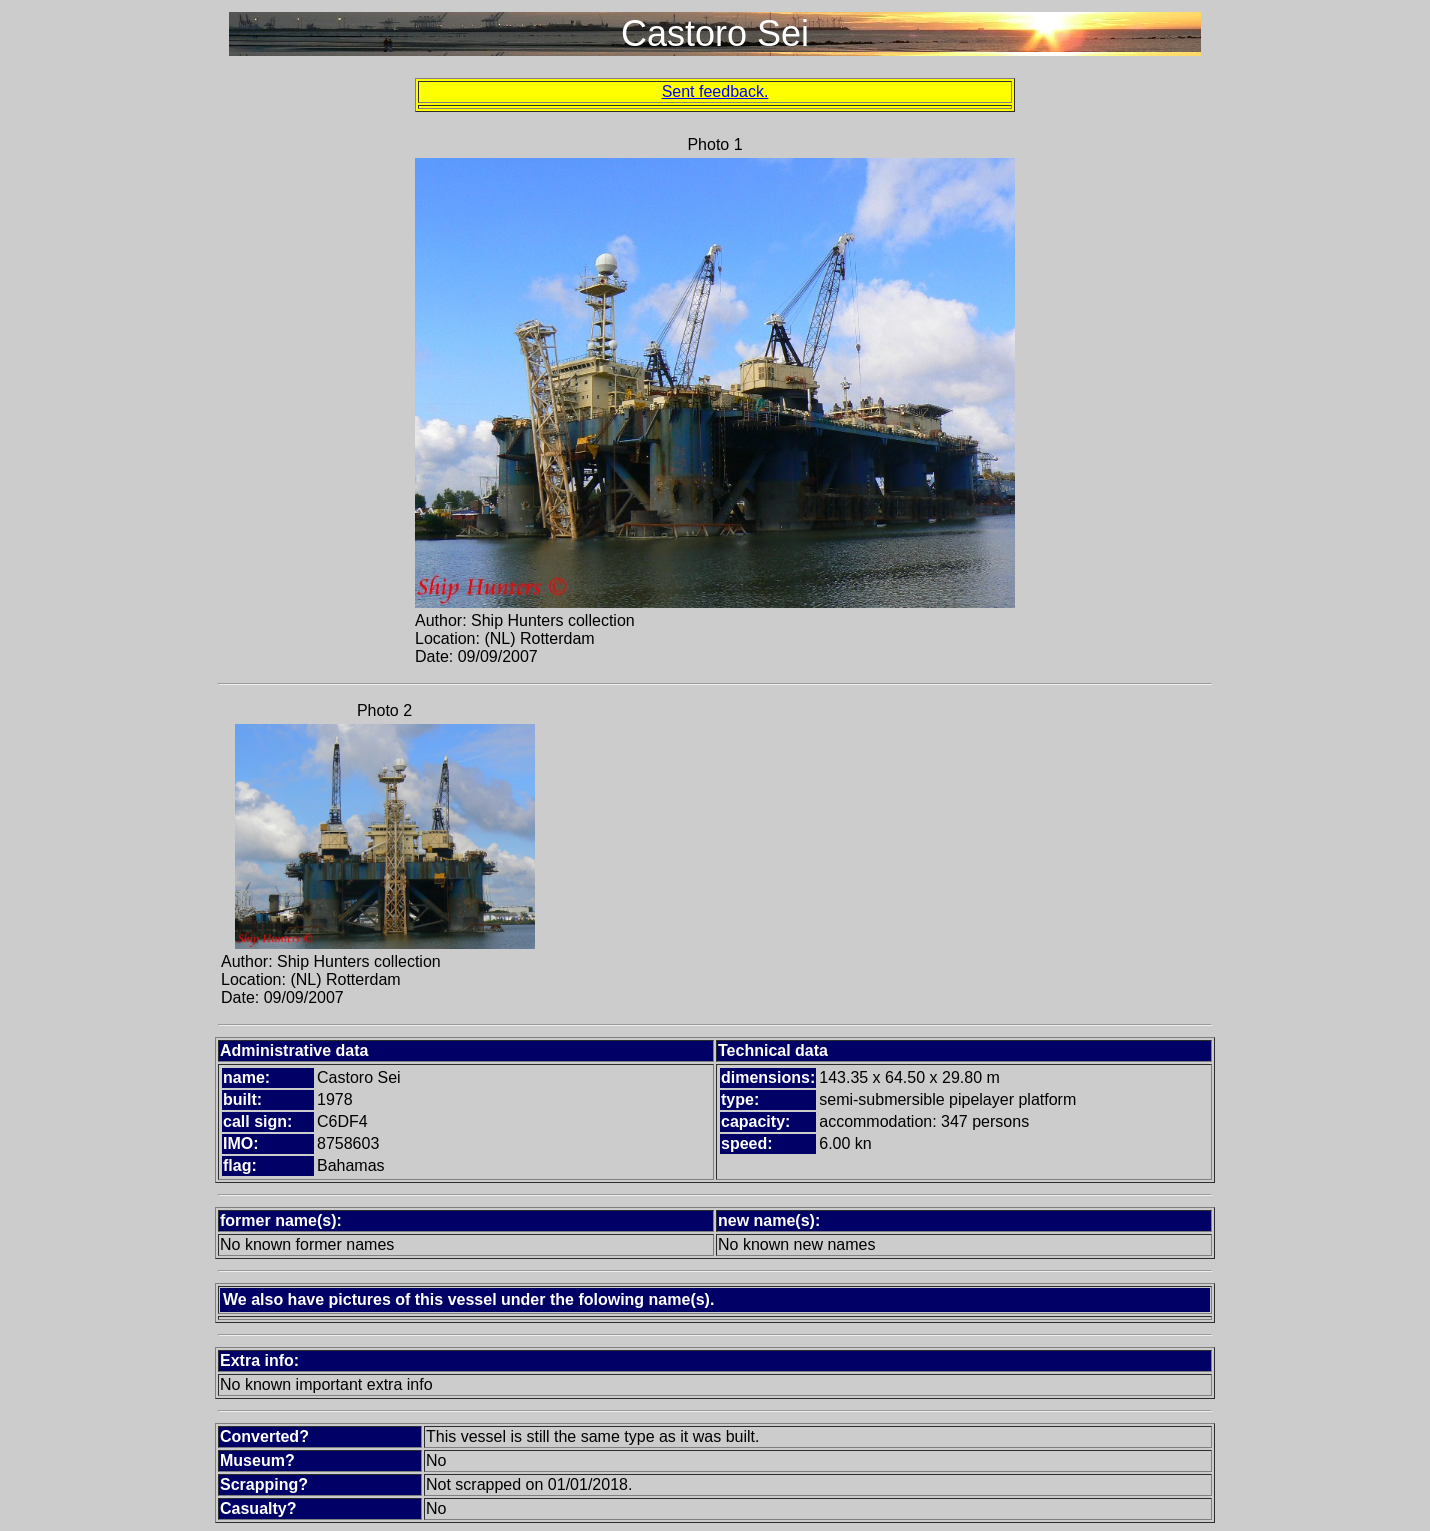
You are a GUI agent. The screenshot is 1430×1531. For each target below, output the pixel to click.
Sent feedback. (715, 91)
